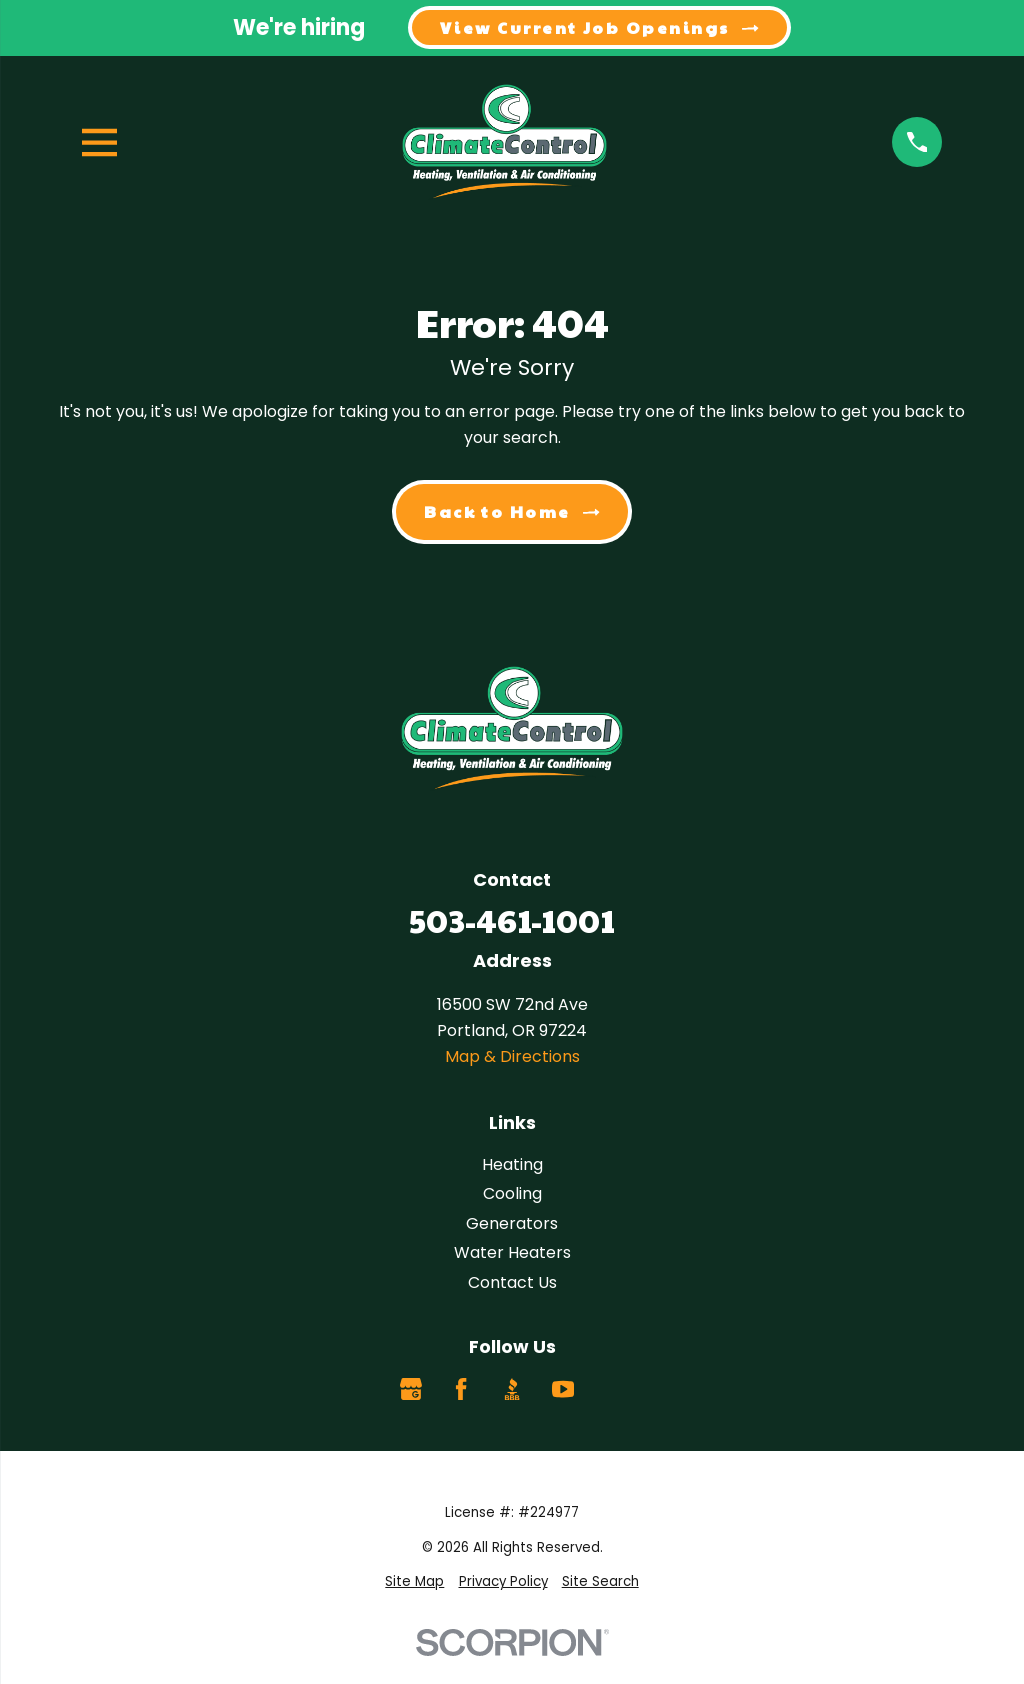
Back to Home (512, 511)
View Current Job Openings (599, 27)
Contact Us (512, 1282)
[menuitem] (414, 1582)
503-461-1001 (512, 920)
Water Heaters (512, 1252)
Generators (512, 1223)
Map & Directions (512, 1056)
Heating (512, 1164)
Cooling (512, 1193)
